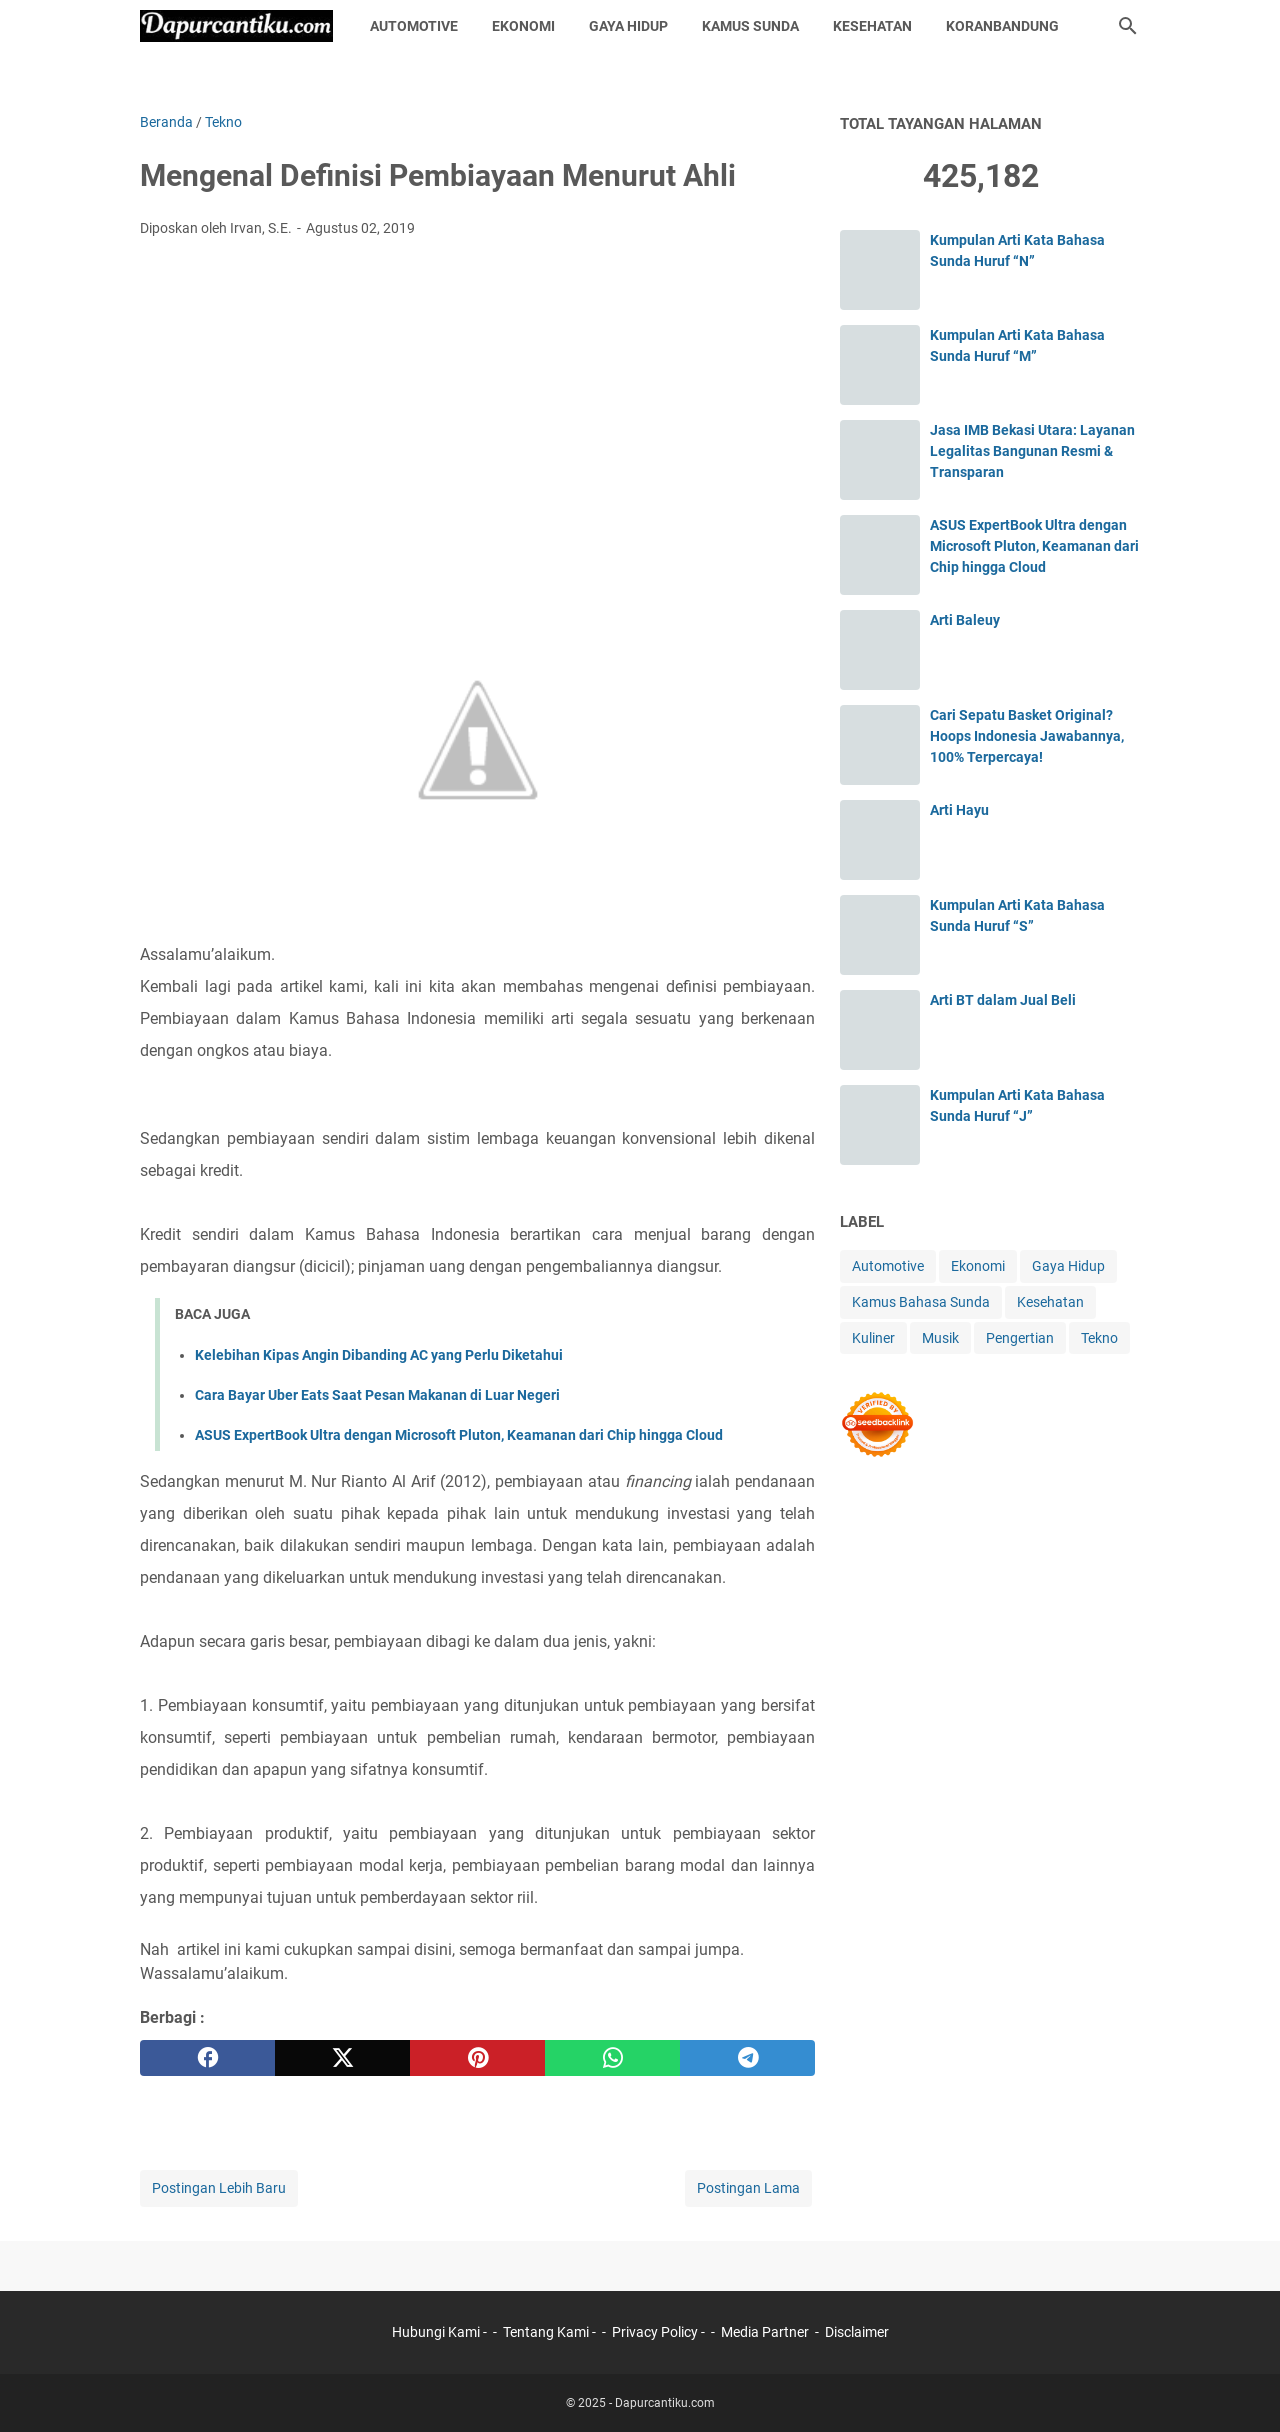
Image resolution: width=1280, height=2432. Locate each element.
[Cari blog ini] (1128, 26)
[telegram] (747, 2058)
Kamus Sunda (750, 26)
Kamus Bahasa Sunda (921, 1302)
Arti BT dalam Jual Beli (1003, 1000)
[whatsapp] (612, 2058)
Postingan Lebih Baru (219, 2188)
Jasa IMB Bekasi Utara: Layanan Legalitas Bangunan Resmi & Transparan (1032, 451)
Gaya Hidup (628, 26)
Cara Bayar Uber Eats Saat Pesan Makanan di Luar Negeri (377, 1395)
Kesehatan (872, 26)
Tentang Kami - (551, 2332)
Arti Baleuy (965, 620)
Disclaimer (857, 2332)
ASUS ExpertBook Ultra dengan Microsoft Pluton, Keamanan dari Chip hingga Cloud (459, 1435)
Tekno (1099, 1338)
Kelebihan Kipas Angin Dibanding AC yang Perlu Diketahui (379, 1355)
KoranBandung (1002, 26)
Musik (940, 1338)
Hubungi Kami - (441, 2332)
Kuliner (873, 1338)
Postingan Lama (748, 2188)
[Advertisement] (477, 403)
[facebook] (207, 2058)
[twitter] (342, 2058)
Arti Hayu (959, 810)
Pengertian (1020, 1338)
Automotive (414, 26)
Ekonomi (523, 26)
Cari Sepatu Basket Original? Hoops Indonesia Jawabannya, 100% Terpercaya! (1027, 736)
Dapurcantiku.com (665, 2403)
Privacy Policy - (660, 2332)
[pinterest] (477, 2058)
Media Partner (765, 2332)
